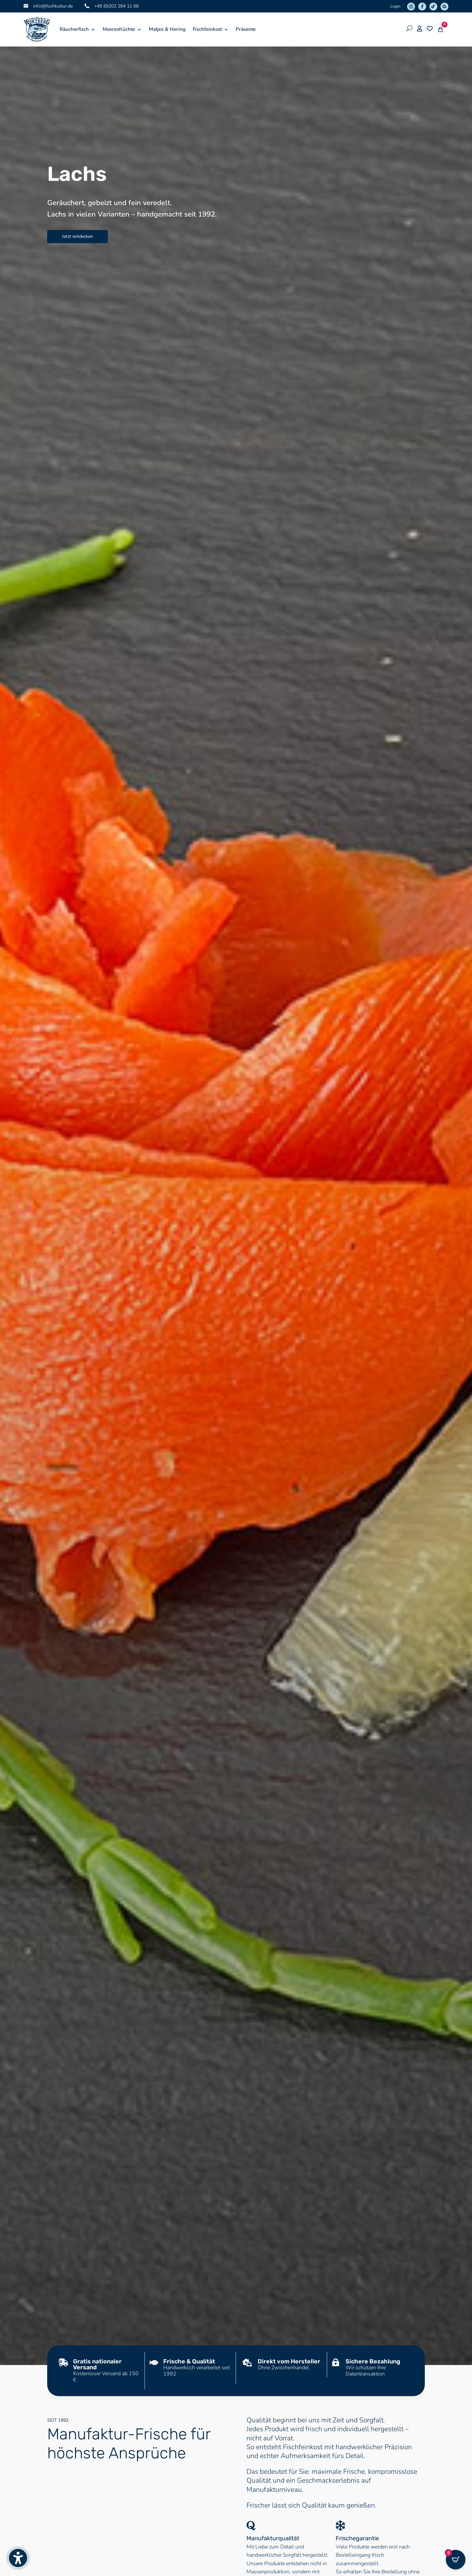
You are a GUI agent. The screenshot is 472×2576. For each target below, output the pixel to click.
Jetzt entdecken (77, 236)
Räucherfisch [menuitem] (74, 29)
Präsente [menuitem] (246, 29)
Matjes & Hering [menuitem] (167, 29)
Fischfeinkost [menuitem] (207, 29)
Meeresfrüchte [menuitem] (119, 29)
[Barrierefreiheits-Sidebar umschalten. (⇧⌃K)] (18, 2558)
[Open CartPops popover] (455, 2559)
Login (395, 6)
